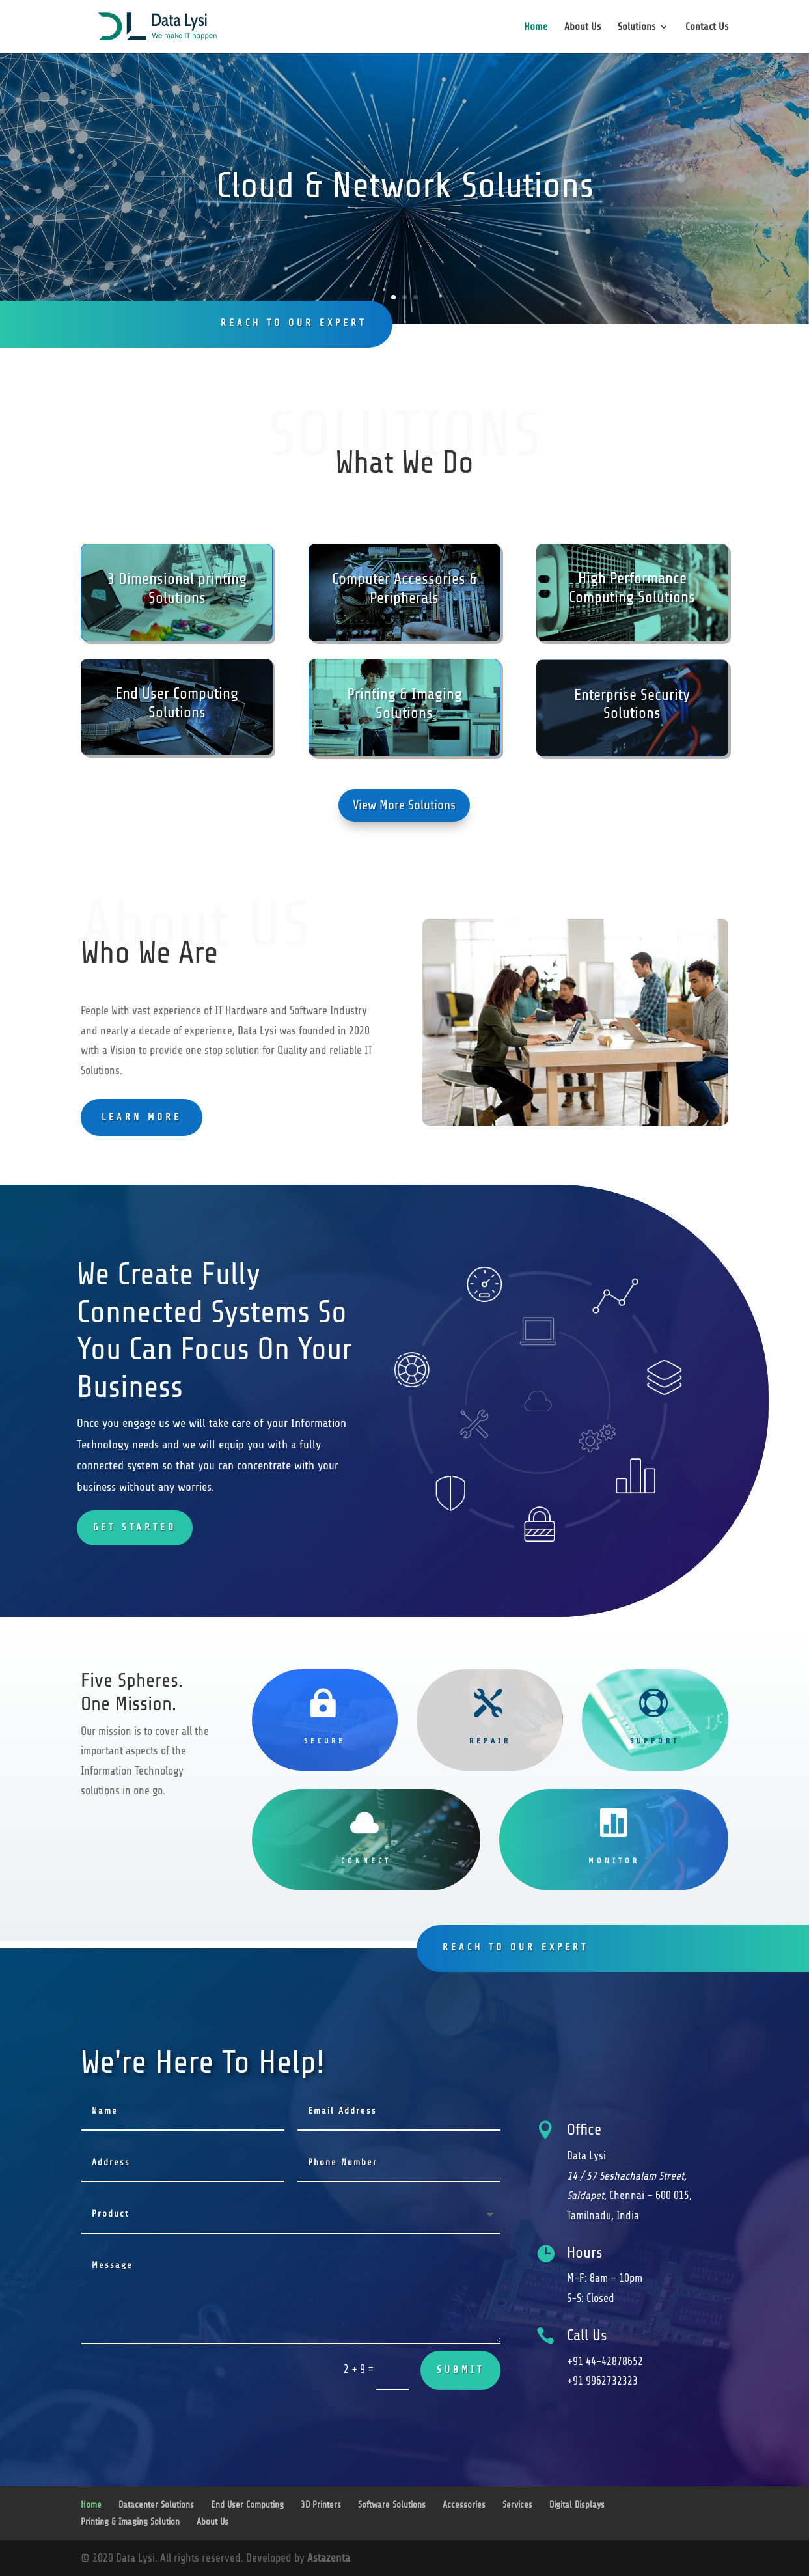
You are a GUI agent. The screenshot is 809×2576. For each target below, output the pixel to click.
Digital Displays (577, 2505)
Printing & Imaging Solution (130, 2522)
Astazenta (328, 2558)
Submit (460, 2369)
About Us (582, 27)
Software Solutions (392, 2505)
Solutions (636, 27)
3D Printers (321, 2505)
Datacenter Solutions (156, 2505)
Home (535, 27)
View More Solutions (404, 804)
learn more (142, 1117)
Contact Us (706, 27)
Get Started (134, 1527)
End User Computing (247, 2505)
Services (517, 2505)
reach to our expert (293, 323)
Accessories (464, 2505)
